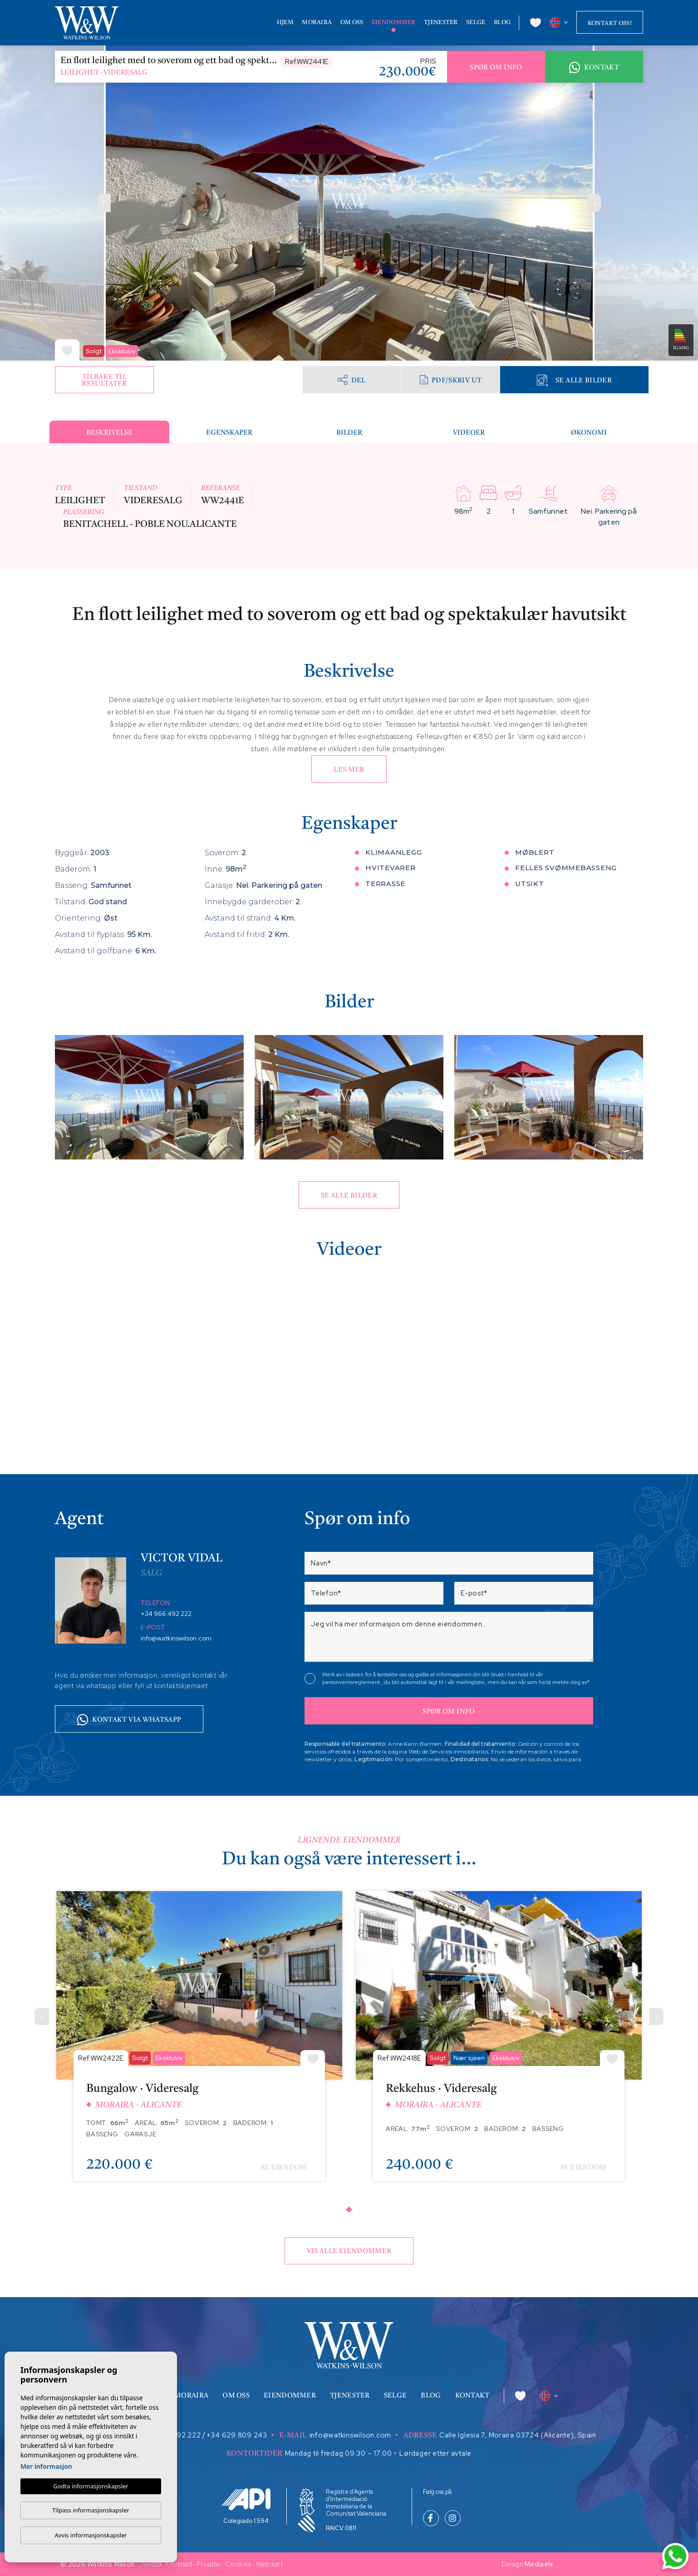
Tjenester (441, 22)
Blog (502, 22)
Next (594, 203)
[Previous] (41, 2016)
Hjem (285, 22)
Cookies (238, 2564)
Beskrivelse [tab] (109, 433)
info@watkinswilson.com (176, 1638)
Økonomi (589, 433)
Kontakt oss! (610, 23)
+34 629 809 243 (236, 2435)
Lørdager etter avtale (435, 2453)
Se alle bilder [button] (349, 1196)
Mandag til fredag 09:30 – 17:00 (338, 2453)
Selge (476, 22)
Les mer (349, 770)
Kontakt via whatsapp (129, 1720)
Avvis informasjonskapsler (90, 2535)
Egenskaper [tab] (229, 433)
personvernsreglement (351, 1682)
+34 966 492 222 (166, 1613)
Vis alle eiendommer (349, 2251)
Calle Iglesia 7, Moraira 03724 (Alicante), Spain (517, 2435)
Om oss (352, 22)
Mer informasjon (46, 2466)
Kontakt (594, 67)
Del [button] (351, 379)
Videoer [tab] (469, 433)
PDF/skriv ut (451, 380)
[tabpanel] (199, 2043)
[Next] (656, 2016)
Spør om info (496, 67)
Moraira (317, 22)
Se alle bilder (574, 380)
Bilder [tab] (349, 433)
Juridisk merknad (165, 2564)
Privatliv (209, 2564)
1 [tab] (349, 2209)
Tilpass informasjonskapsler (90, 2510)
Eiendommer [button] (394, 22)
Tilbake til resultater (104, 380)
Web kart (269, 2564)
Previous (104, 203)
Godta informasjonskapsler (90, 2486)
